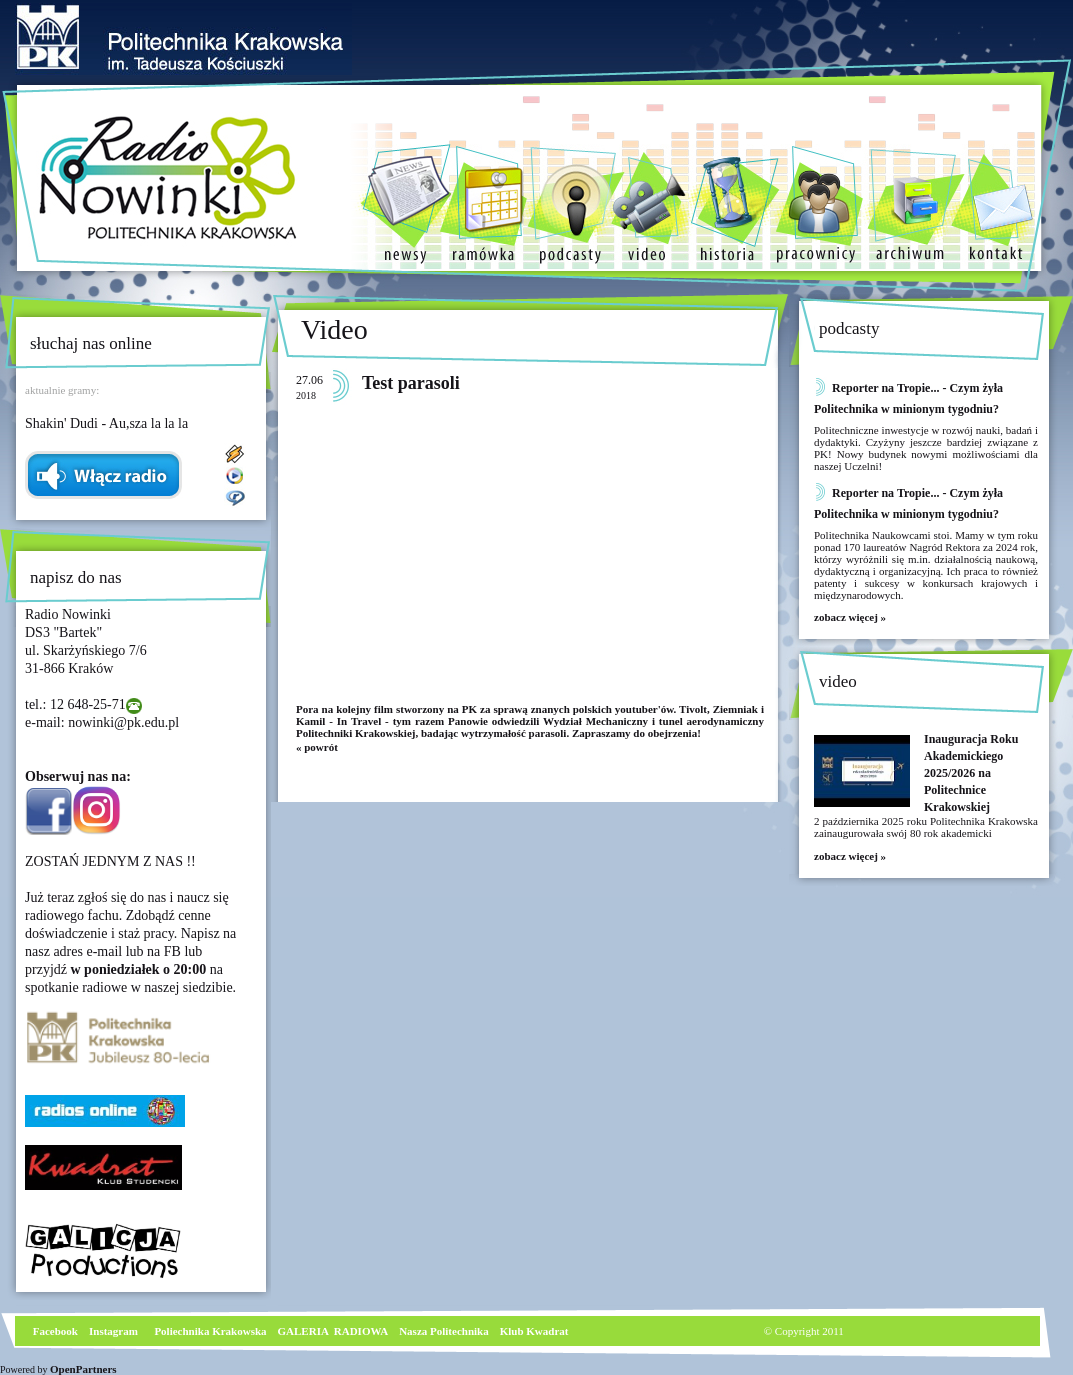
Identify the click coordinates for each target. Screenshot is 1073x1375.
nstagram (115, 1331)
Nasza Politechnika (444, 1331)
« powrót (317, 747)
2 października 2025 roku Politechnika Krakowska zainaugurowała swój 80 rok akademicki (926, 827)
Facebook (54, 1331)
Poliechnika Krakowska (211, 1331)
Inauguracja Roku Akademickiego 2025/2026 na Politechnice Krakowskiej (971, 773)
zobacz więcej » (850, 617)
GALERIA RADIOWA (333, 1331)
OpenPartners (83, 1369)
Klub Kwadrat (534, 1331)
